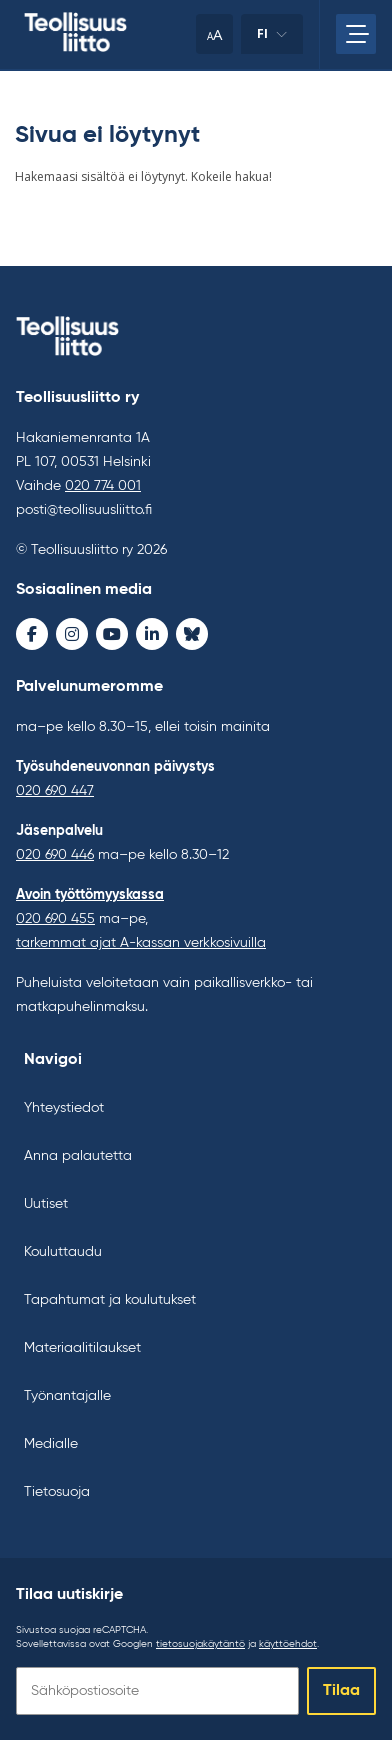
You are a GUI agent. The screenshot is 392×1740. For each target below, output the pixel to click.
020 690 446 (55, 855)
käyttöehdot (288, 1644)
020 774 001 (103, 486)
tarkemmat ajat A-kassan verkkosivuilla (141, 943)
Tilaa (341, 1691)
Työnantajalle (67, 1396)
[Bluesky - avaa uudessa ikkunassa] (192, 634)
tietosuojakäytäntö (200, 1644)
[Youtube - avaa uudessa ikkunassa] (112, 634)
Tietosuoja (57, 1492)
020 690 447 (55, 791)
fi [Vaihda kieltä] (272, 39)
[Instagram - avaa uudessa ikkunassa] (72, 634)
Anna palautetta (78, 1156)
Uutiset (46, 1204)
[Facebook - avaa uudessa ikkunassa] (32, 634)
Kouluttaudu (63, 1252)
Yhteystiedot (64, 1108)
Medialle (51, 1444)
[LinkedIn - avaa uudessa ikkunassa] (152, 634)
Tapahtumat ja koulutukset (110, 1300)
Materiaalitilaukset (82, 1348)
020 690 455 (55, 919)
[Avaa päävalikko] (356, 34)
